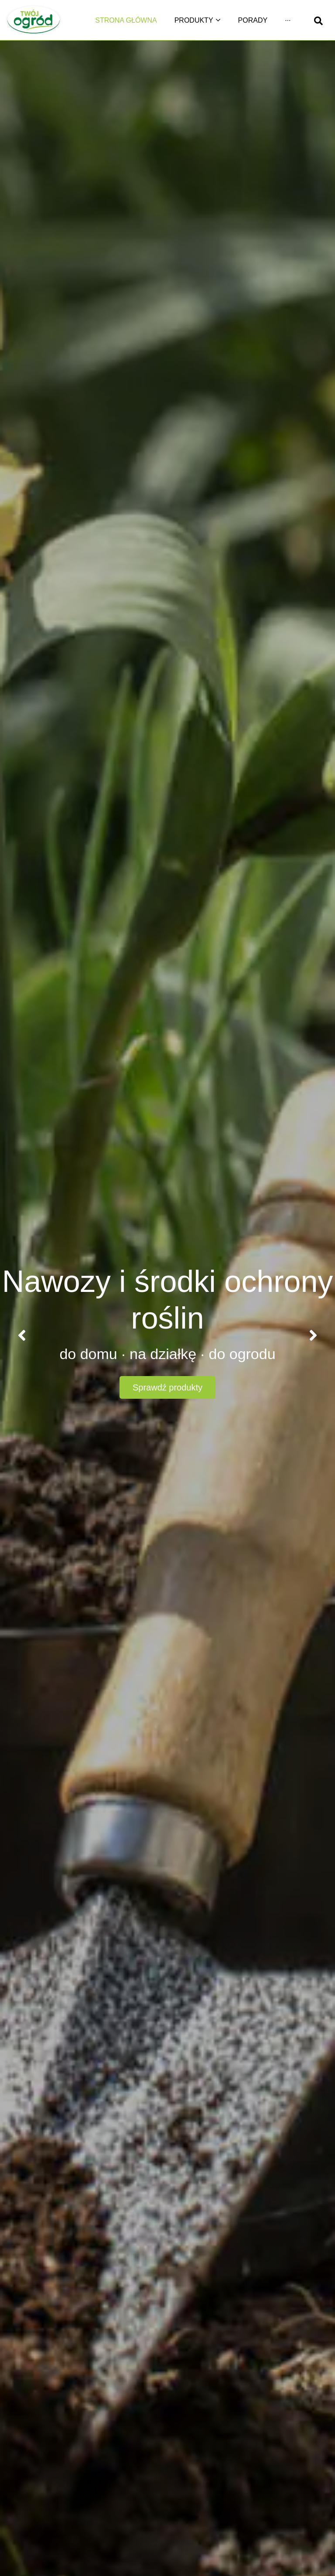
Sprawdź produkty (167, 1387)
